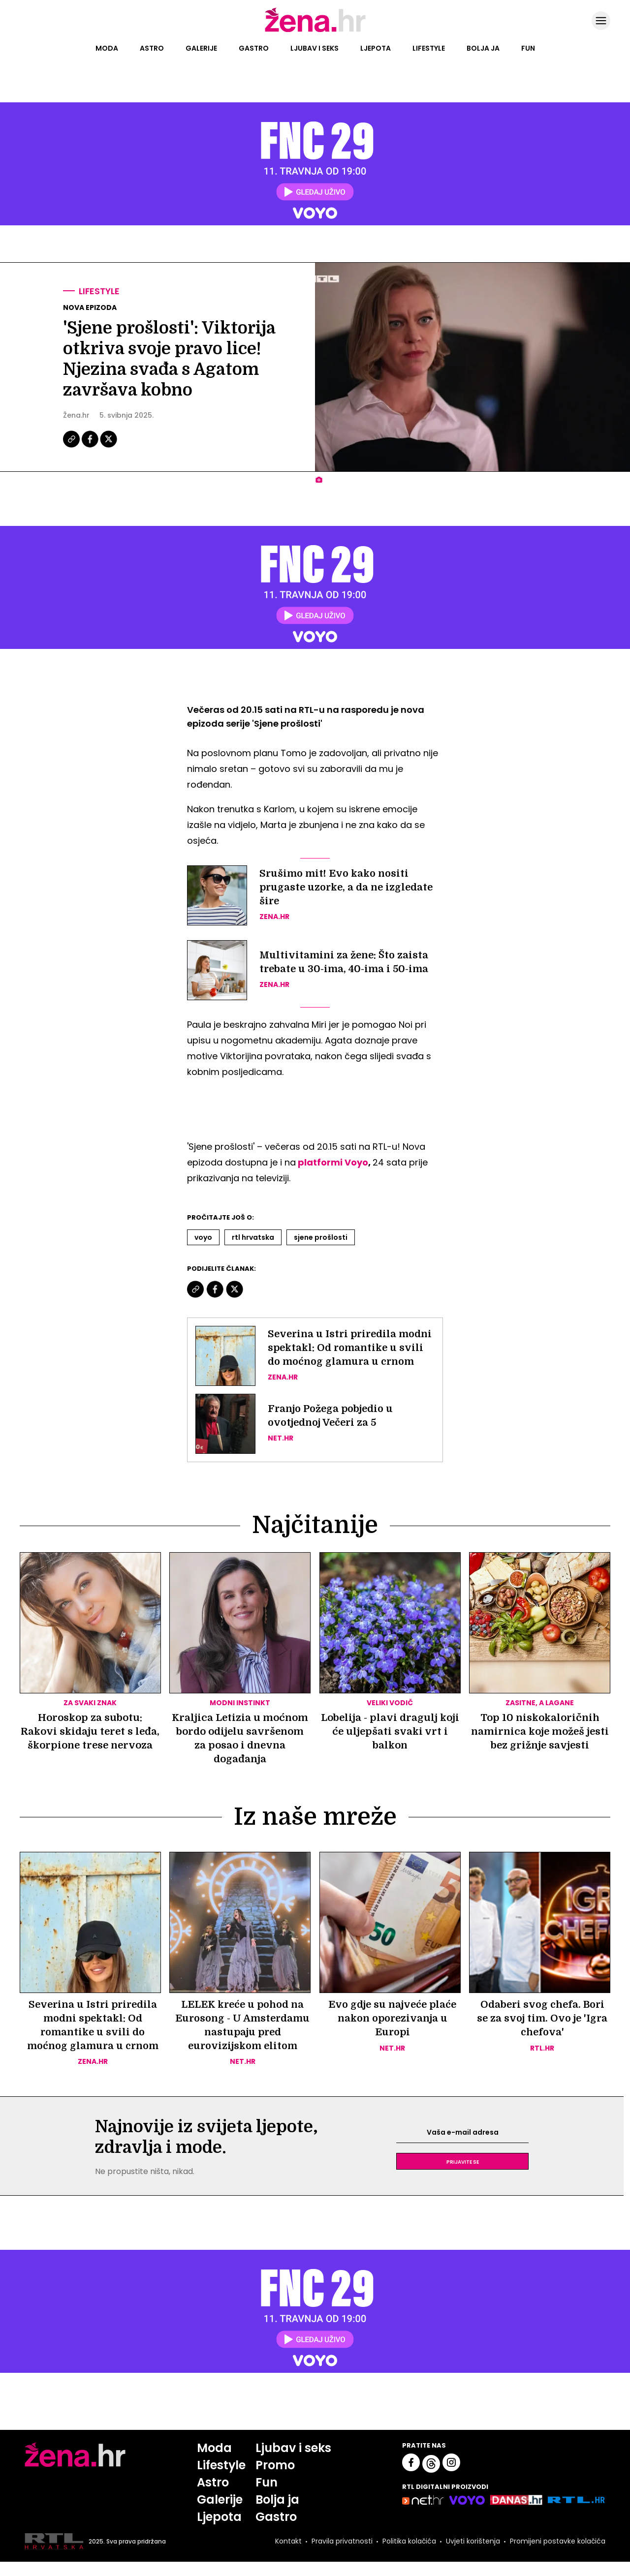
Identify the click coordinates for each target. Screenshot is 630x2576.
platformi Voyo (333, 1162)
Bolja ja (483, 48)
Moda (106, 48)
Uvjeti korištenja (473, 2555)
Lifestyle (428, 48)
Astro (152, 48)
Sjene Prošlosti (320, 1237)
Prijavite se (462, 2175)
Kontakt (288, 2555)
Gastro (254, 48)
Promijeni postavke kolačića (557, 2555)
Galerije (201, 48)
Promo (275, 2479)
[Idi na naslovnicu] (315, 31)
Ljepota (375, 48)
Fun (528, 48)
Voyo (203, 1237)
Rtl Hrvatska (253, 1237)
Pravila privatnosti (342, 2555)
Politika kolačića (409, 2555)
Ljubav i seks (314, 48)
